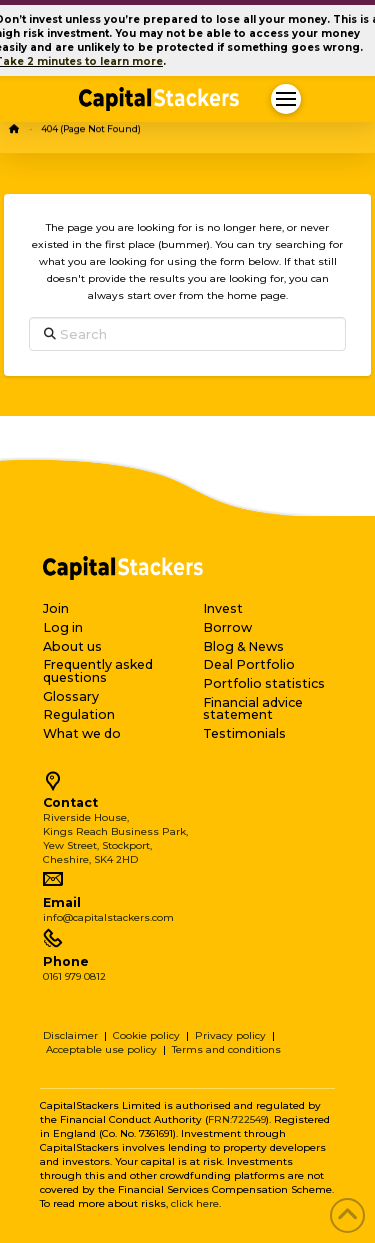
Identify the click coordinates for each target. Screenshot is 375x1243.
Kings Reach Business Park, (115, 831)
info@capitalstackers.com (108, 917)
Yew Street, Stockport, (97, 845)
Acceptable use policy (101, 1049)
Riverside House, (86, 817)
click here (195, 1203)
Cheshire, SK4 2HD (90, 859)
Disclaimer (70, 1035)
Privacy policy (230, 1035)
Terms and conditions (226, 1049)
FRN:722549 (237, 1119)
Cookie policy (146, 1035)
